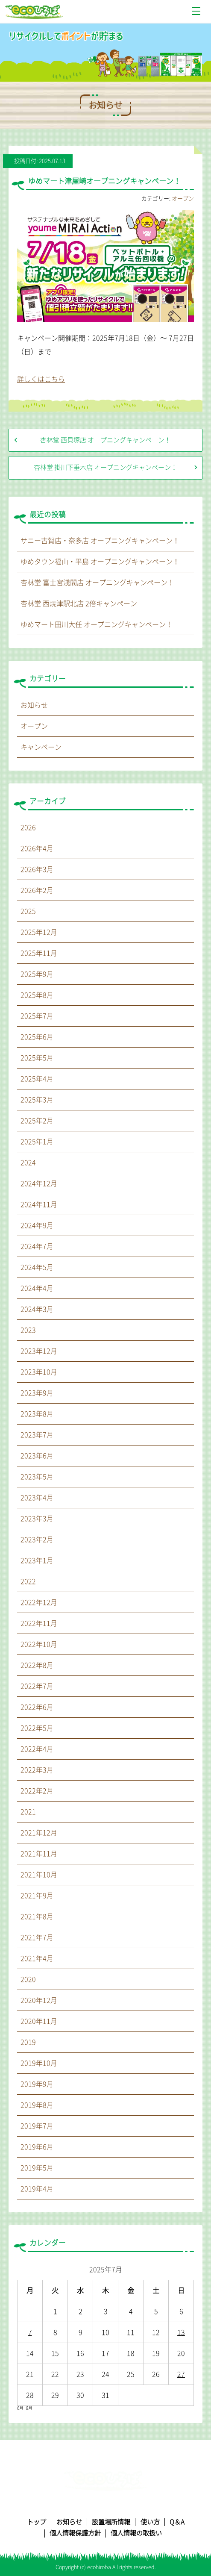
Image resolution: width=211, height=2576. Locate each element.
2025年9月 (37, 974)
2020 (28, 1979)
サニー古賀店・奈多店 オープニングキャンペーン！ (100, 540)
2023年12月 (39, 1351)
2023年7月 (37, 1434)
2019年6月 (37, 2146)
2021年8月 (37, 1916)
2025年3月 (37, 1099)
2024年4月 (37, 1288)
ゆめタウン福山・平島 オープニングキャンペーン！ (100, 561)
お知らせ (34, 705)
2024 (28, 1162)
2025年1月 (37, 1141)
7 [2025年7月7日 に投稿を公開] (30, 2332)
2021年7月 (37, 1937)
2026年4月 (37, 848)
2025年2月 (37, 1120)
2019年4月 (37, 2188)
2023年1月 (37, 1560)
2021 (28, 1811)
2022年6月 (37, 1707)
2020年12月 (39, 2000)
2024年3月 (37, 1309)
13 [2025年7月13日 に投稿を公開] (181, 2332)
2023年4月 (37, 1497)
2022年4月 (37, 1749)
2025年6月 (37, 1036)
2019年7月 (37, 2126)
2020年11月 (39, 2021)
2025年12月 (39, 932)
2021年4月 (37, 1958)
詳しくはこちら (41, 379)
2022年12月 (39, 1602)
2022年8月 (37, 1665)
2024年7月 (37, 1246)
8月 (29, 2408)
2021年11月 (39, 1853)
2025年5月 (37, 1057)
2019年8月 (37, 2105)
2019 (28, 2042)
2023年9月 (37, 1393)
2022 (28, 1581)
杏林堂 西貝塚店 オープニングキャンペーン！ (105, 440)
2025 (28, 911)
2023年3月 (37, 1518)
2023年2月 (37, 1539)
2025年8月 (37, 995)
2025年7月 (37, 1016)
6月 (20, 2408)
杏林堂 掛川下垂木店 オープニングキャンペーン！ (105, 467)
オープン (183, 198)
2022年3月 (37, 1769)
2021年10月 (39, 1874)
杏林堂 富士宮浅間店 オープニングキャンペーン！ (97, 582)
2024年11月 (39, 1204)
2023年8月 (37, 1413)
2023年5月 (37, 1476)
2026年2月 (37, 890)
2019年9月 (37, 2084)
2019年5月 (37, 2167)
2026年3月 (37, 869)
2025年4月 (37, 1078)
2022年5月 (37, 1728)
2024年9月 (37, 1225)
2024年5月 (37, 1267)
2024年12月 (39, 1183)
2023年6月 (37, 1455)
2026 (28, 827)
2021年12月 (39, 1832)
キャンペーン (41, 747)
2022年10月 (39, 1644)
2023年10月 (39, 1372)
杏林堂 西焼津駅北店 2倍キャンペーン (79, 603)
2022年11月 (39, 1623)
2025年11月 (39, 953)
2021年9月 (37, 1895)
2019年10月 (39, 2063)
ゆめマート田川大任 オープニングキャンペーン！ (97, 624)
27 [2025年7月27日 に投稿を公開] (181, 2374)
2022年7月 (37, 1686)
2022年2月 (37, 1790)
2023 (28, 1330)
